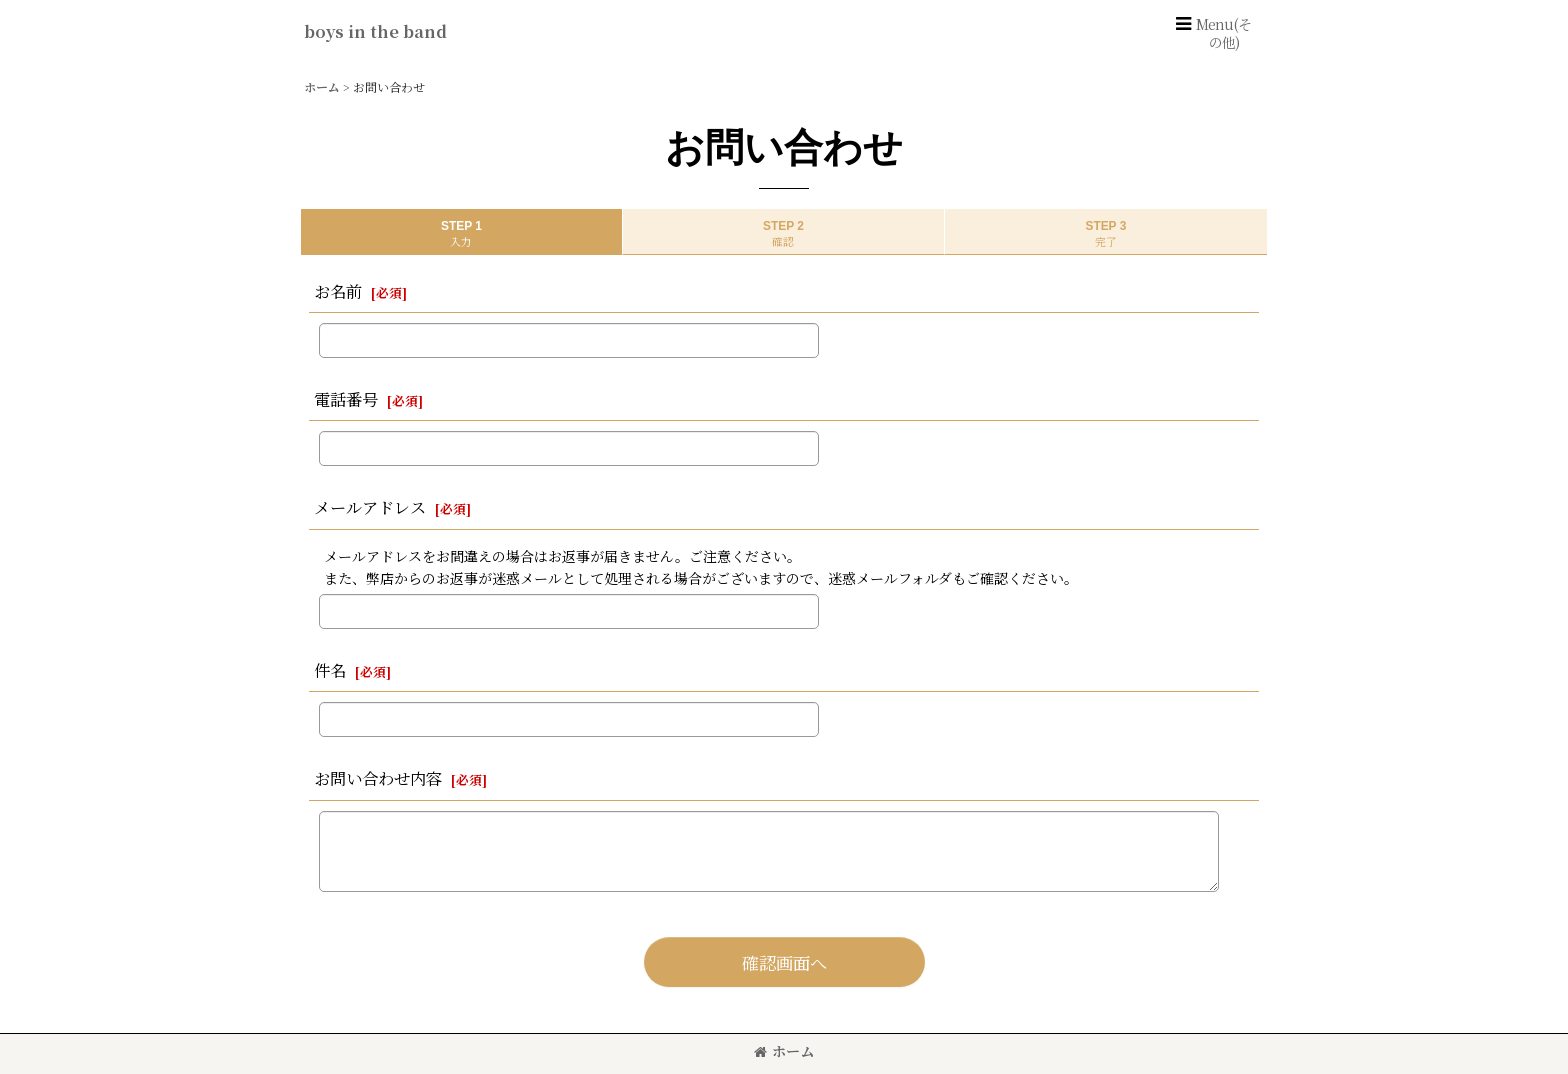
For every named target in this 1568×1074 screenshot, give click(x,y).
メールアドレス (370, 507)
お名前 (338, 291)
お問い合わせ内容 (378, 778)
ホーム (784, 1051)
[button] (1212, 33)
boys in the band (375, 31)
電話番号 (346, 399)
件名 (330, 670)
